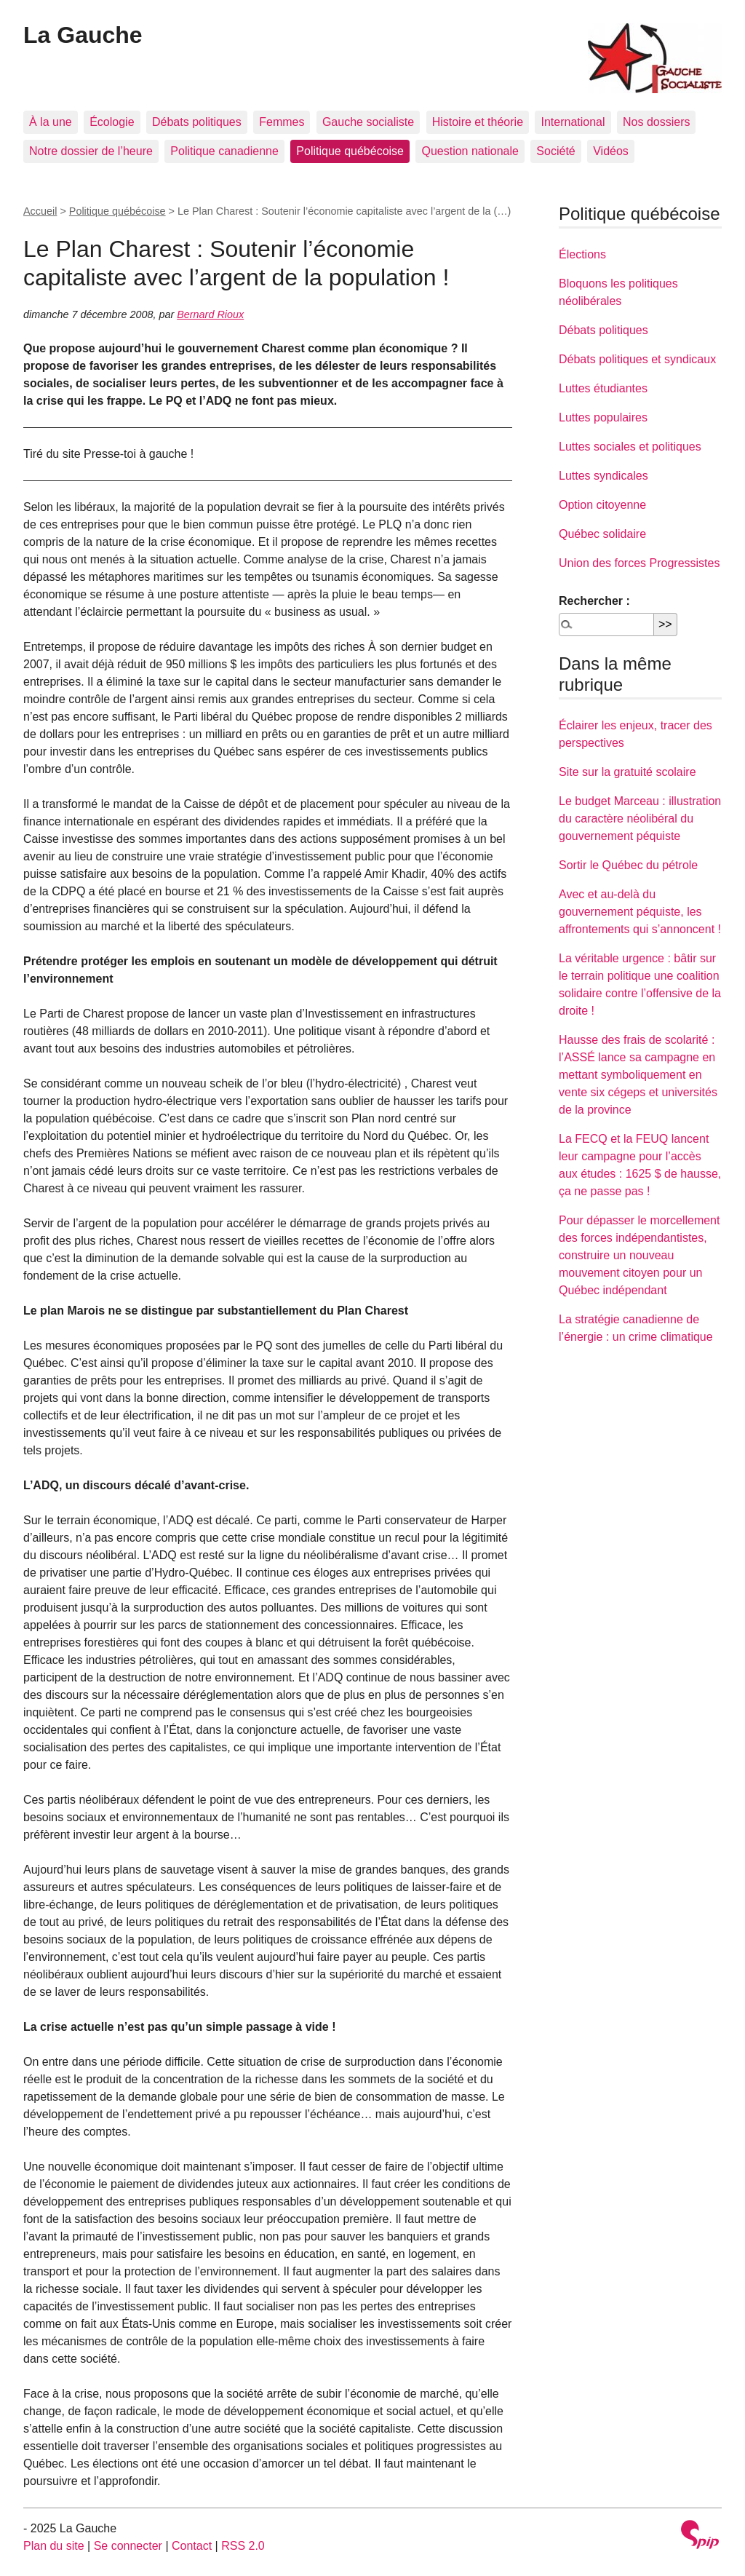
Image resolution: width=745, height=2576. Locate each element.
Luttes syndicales (603, 475)
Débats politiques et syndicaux (637, 359)
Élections (582, 254)
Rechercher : (594, 601)
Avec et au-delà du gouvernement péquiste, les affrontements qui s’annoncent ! (640, 911)
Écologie (111, 122)
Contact (192, 2546)
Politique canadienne (224, 151)
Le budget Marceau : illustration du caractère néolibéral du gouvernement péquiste (640, 818)
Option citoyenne (602, 505)
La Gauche (83, 35)
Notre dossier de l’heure (91, 151)
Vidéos (611, 151)
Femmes (281, 122)
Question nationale (469, 151)
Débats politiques (197, 122)
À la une (50, 122)
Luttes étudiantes (603, 388)
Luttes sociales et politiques (630, 446)
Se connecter (128, 2546)
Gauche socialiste (368, 122)
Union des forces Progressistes (639, 563)
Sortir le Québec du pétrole (628, 865)
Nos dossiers (656, 122)
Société (555, 151)
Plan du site (53, 2546)
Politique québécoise (350, 151)
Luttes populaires (603, 417)
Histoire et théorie (477, 122)
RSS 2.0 (243, 2546)
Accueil (40, 211)
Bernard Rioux (210, 314)
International (573, 122)
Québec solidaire (602, 534)
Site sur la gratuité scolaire (627, 772)
